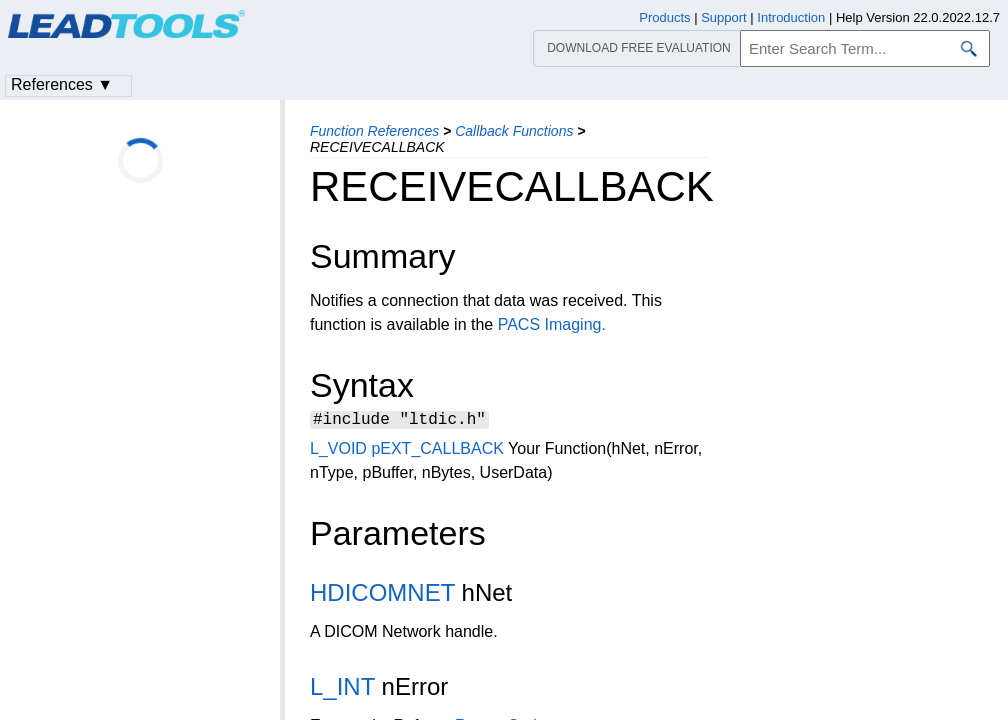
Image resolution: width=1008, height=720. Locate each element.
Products (664, 17)
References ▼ (62, 84)
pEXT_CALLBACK (437, 451)
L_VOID (338, 451)
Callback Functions (514, 131)
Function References (374, 131)
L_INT (342, 689)
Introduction (791, 17)
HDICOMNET (382, 595)
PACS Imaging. (552, 324)
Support (724, 17)
